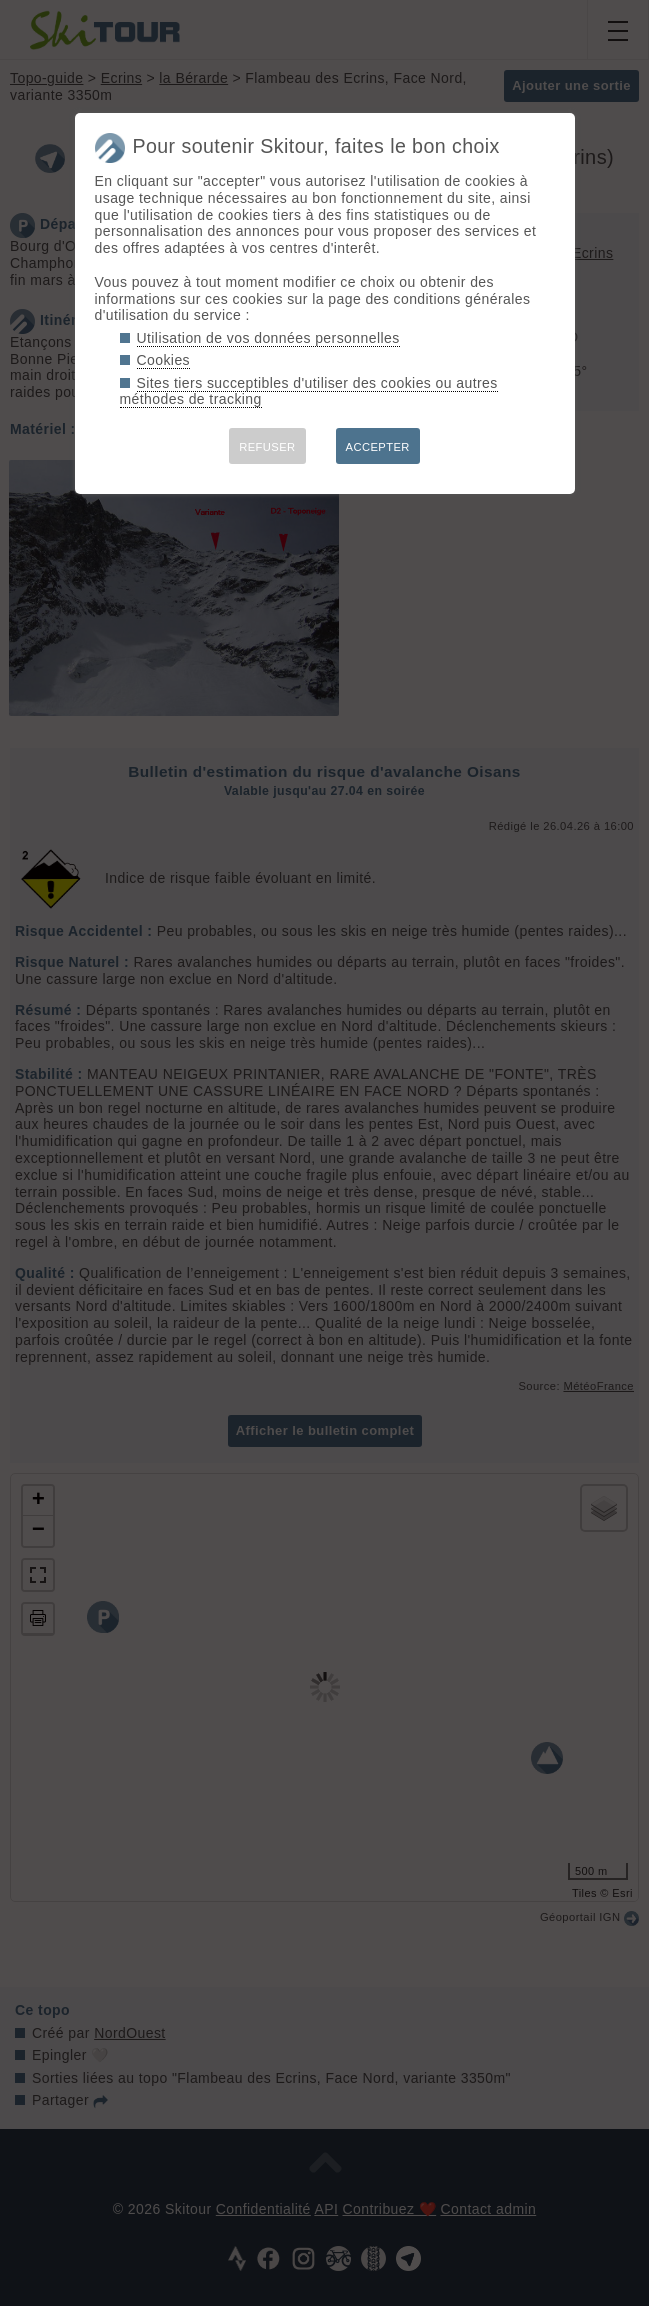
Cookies (164, 360)
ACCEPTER (378, 447)
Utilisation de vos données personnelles (268, 338)
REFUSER (267, 447)
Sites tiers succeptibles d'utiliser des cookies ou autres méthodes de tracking (309, 391)
